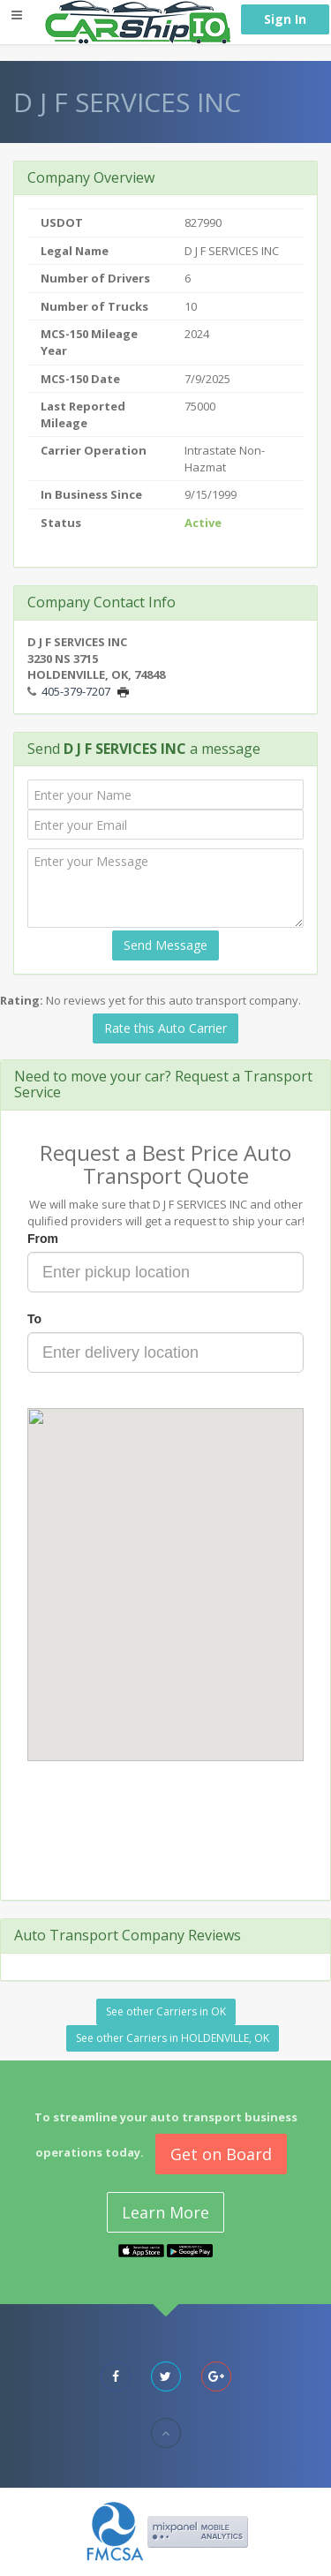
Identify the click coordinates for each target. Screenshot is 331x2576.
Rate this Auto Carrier (165, 1028)
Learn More (165, 2212)
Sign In (285, 19)
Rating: (21, 1000)
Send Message (165, 945)
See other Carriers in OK (166, 2011)
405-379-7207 (75, 691)
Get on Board (221, 2154)
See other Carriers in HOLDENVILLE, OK (172, 2037)
